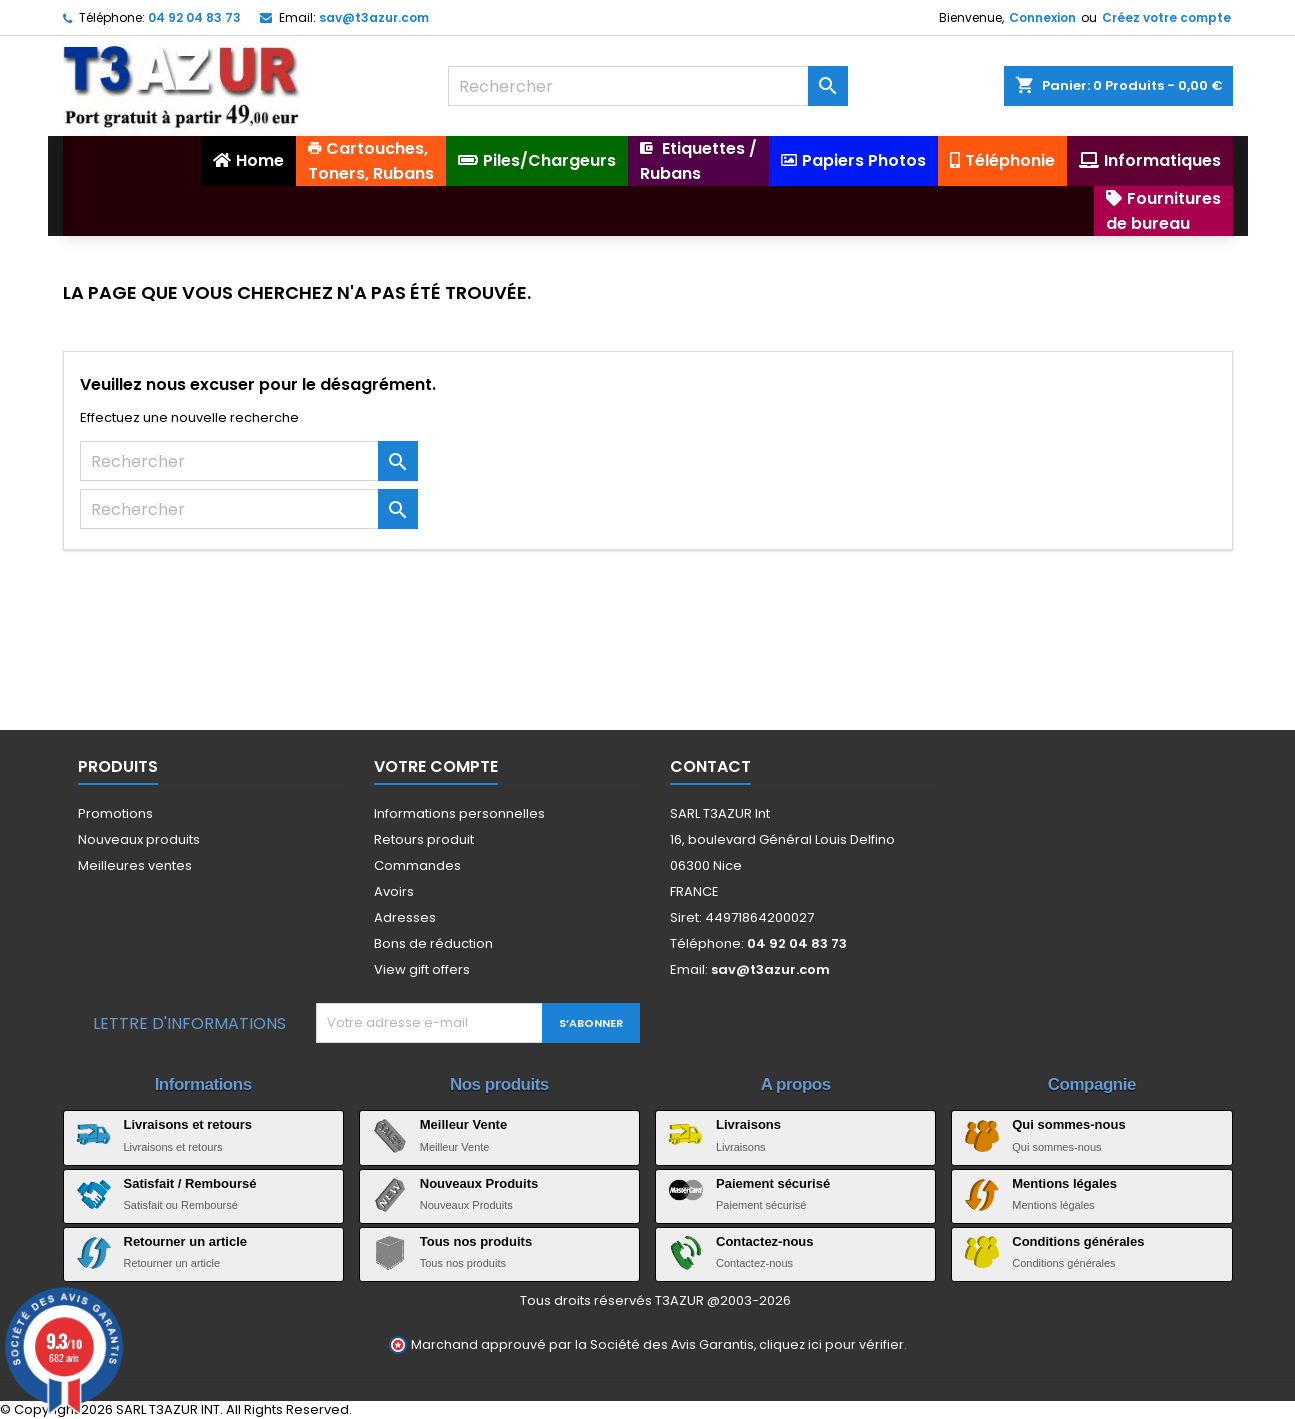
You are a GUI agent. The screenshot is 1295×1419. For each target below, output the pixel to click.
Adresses (405, 917)
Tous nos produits (476, 1241)
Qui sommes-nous (1068, 1124)
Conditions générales (1078, 1241)
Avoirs (394, 891)
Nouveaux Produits (479, 1183)
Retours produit (424, 839)
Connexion (1042, 17)
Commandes (417, 865)
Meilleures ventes (135, 865)
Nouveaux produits (139, 839)
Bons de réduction (433, 943)
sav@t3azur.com (374, 17)
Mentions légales (1064, 1183)
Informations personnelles (459, 813)
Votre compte (436, 766)
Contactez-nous (765, 1241)
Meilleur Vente (463, 1124)
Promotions (115, 813)
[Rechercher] (648, 86)
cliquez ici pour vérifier (831, 1344)
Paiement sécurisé (773, 1183)
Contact (710, 766)
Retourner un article (186, 1241)
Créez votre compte (1166, 17)
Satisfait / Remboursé (190, 1183)
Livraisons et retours (188, 1124)
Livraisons (748, 1124)
